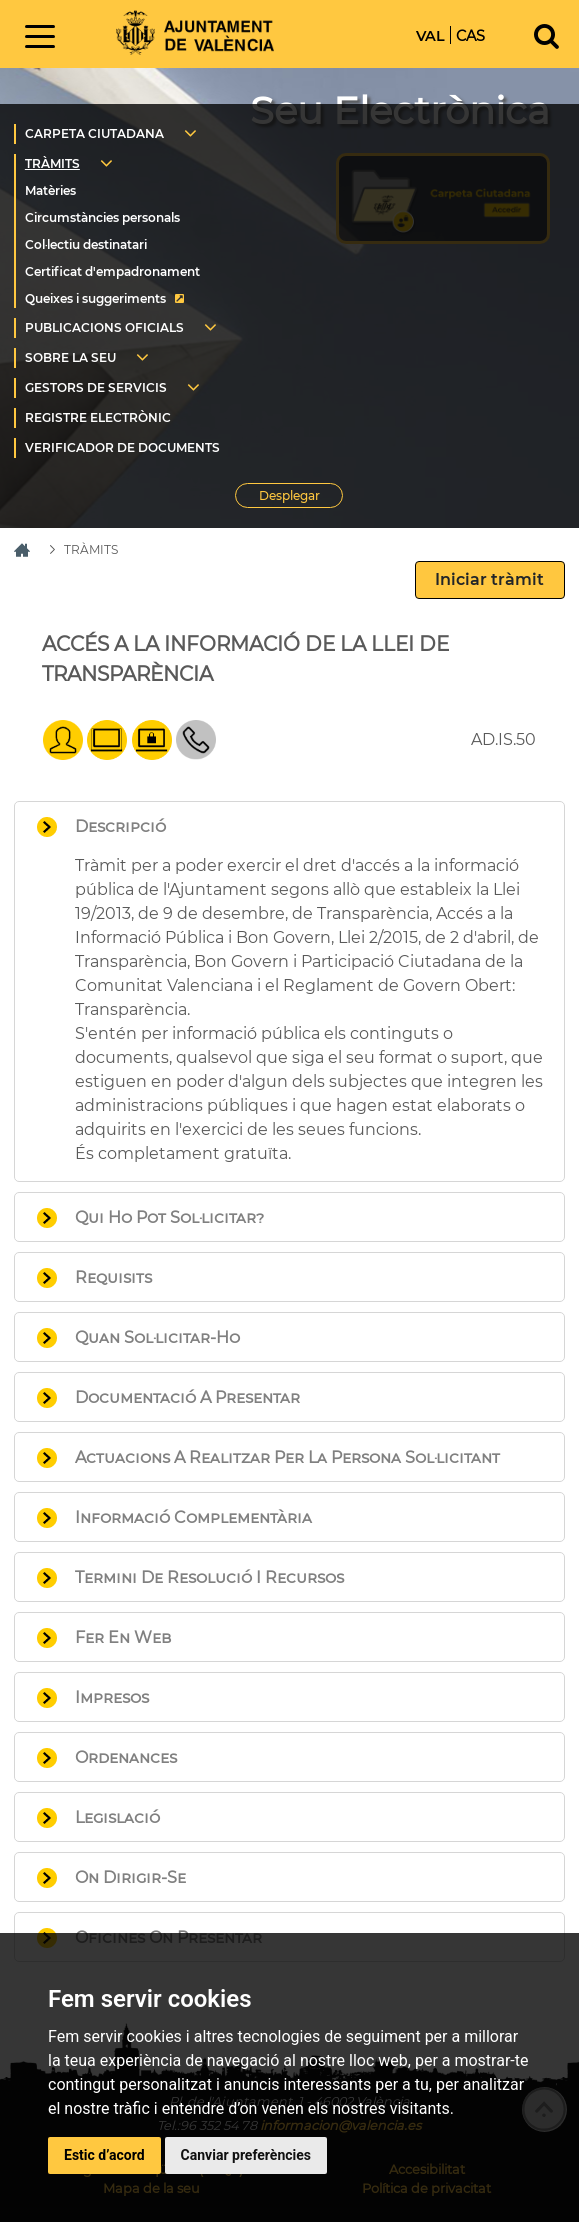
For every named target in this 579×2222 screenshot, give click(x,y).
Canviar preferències (246, 2155)
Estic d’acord (104, 2155)
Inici (195, 32)
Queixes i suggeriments (95, 298)
